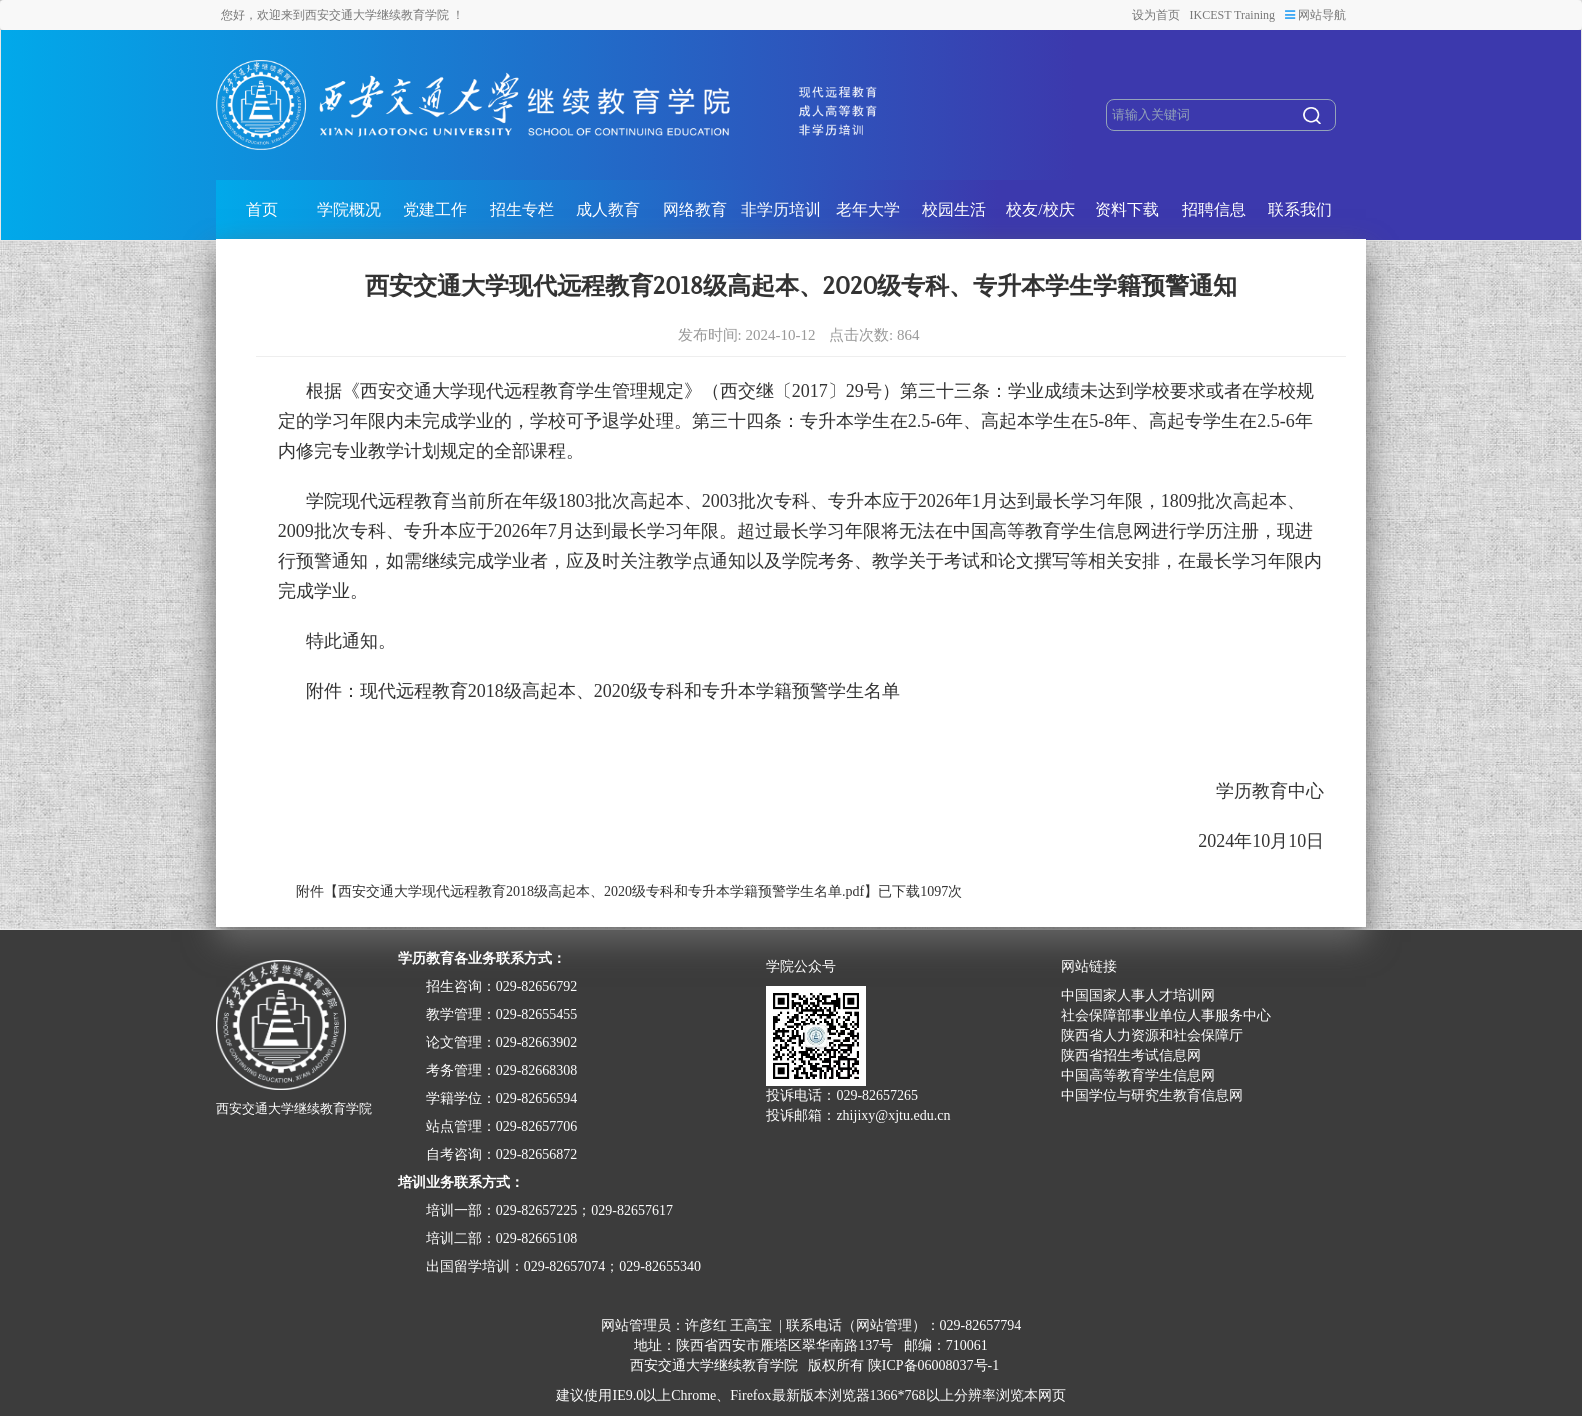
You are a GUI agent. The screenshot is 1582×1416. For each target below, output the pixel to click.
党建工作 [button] (435, 209)
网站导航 (1315, 15)
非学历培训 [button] (781, 209)
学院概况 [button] (349, 209)
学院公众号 (801, 967)
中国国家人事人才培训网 (1138, 995)
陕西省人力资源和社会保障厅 (1152, 1035)
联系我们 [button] (1300, 209)
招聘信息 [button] (1214, 209)
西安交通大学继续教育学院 (714, 1365)
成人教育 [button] (608, 209)
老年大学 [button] (868, 209)
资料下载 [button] (1127, 209)
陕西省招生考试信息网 (1131, 1055)
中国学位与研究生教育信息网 (1152, 1095)
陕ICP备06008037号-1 (933, 1365)
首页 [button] (262, 209)
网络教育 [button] (695, 209)
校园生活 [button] (954, 209)
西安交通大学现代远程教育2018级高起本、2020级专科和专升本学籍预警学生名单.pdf (601, 891)
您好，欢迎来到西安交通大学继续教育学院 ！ (342, 15)
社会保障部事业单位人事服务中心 (1166, 1015)
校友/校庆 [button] (1040, 209)
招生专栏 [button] (522, 209)
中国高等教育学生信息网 (1138, 1075)
